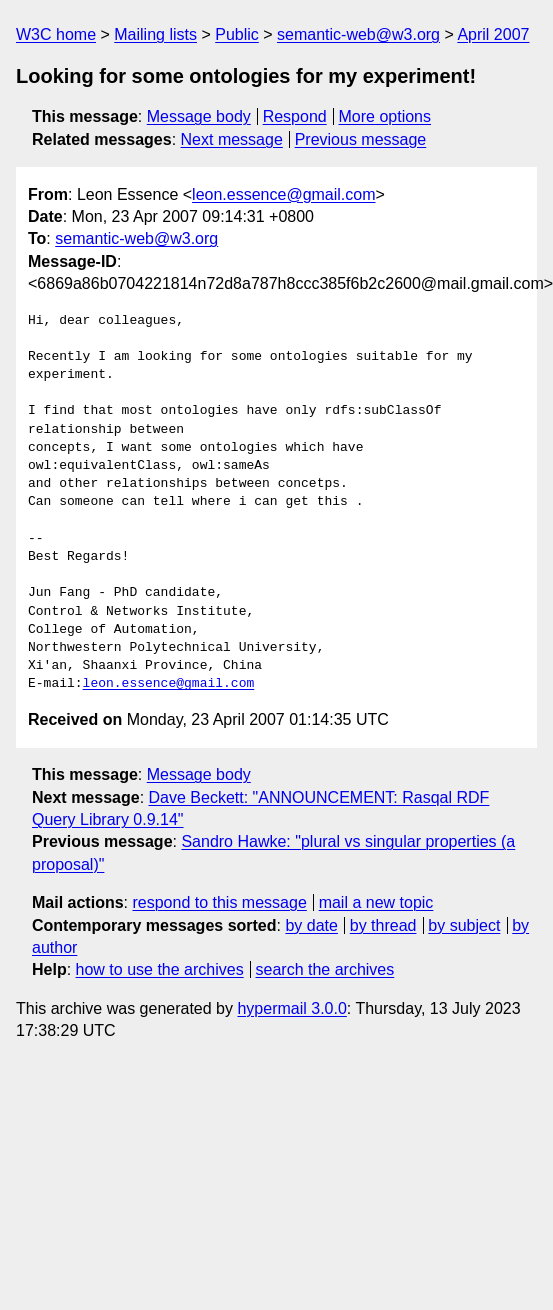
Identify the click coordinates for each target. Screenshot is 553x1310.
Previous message (361, 139)
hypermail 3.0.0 (291, 1008)
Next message (232, 139)
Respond (295, 116)
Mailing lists (155, 34)
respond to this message (219, 902)
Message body (199, 116)
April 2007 (493, 34)
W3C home (56, 34)
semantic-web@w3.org (358, 34)
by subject (464, 925)
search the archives (325, 969)
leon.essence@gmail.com (283, 194)
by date (311, 925)
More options (385, 116)
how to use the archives (160, 969)
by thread (383, 925)
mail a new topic (376, 902)
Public (237, 34)
